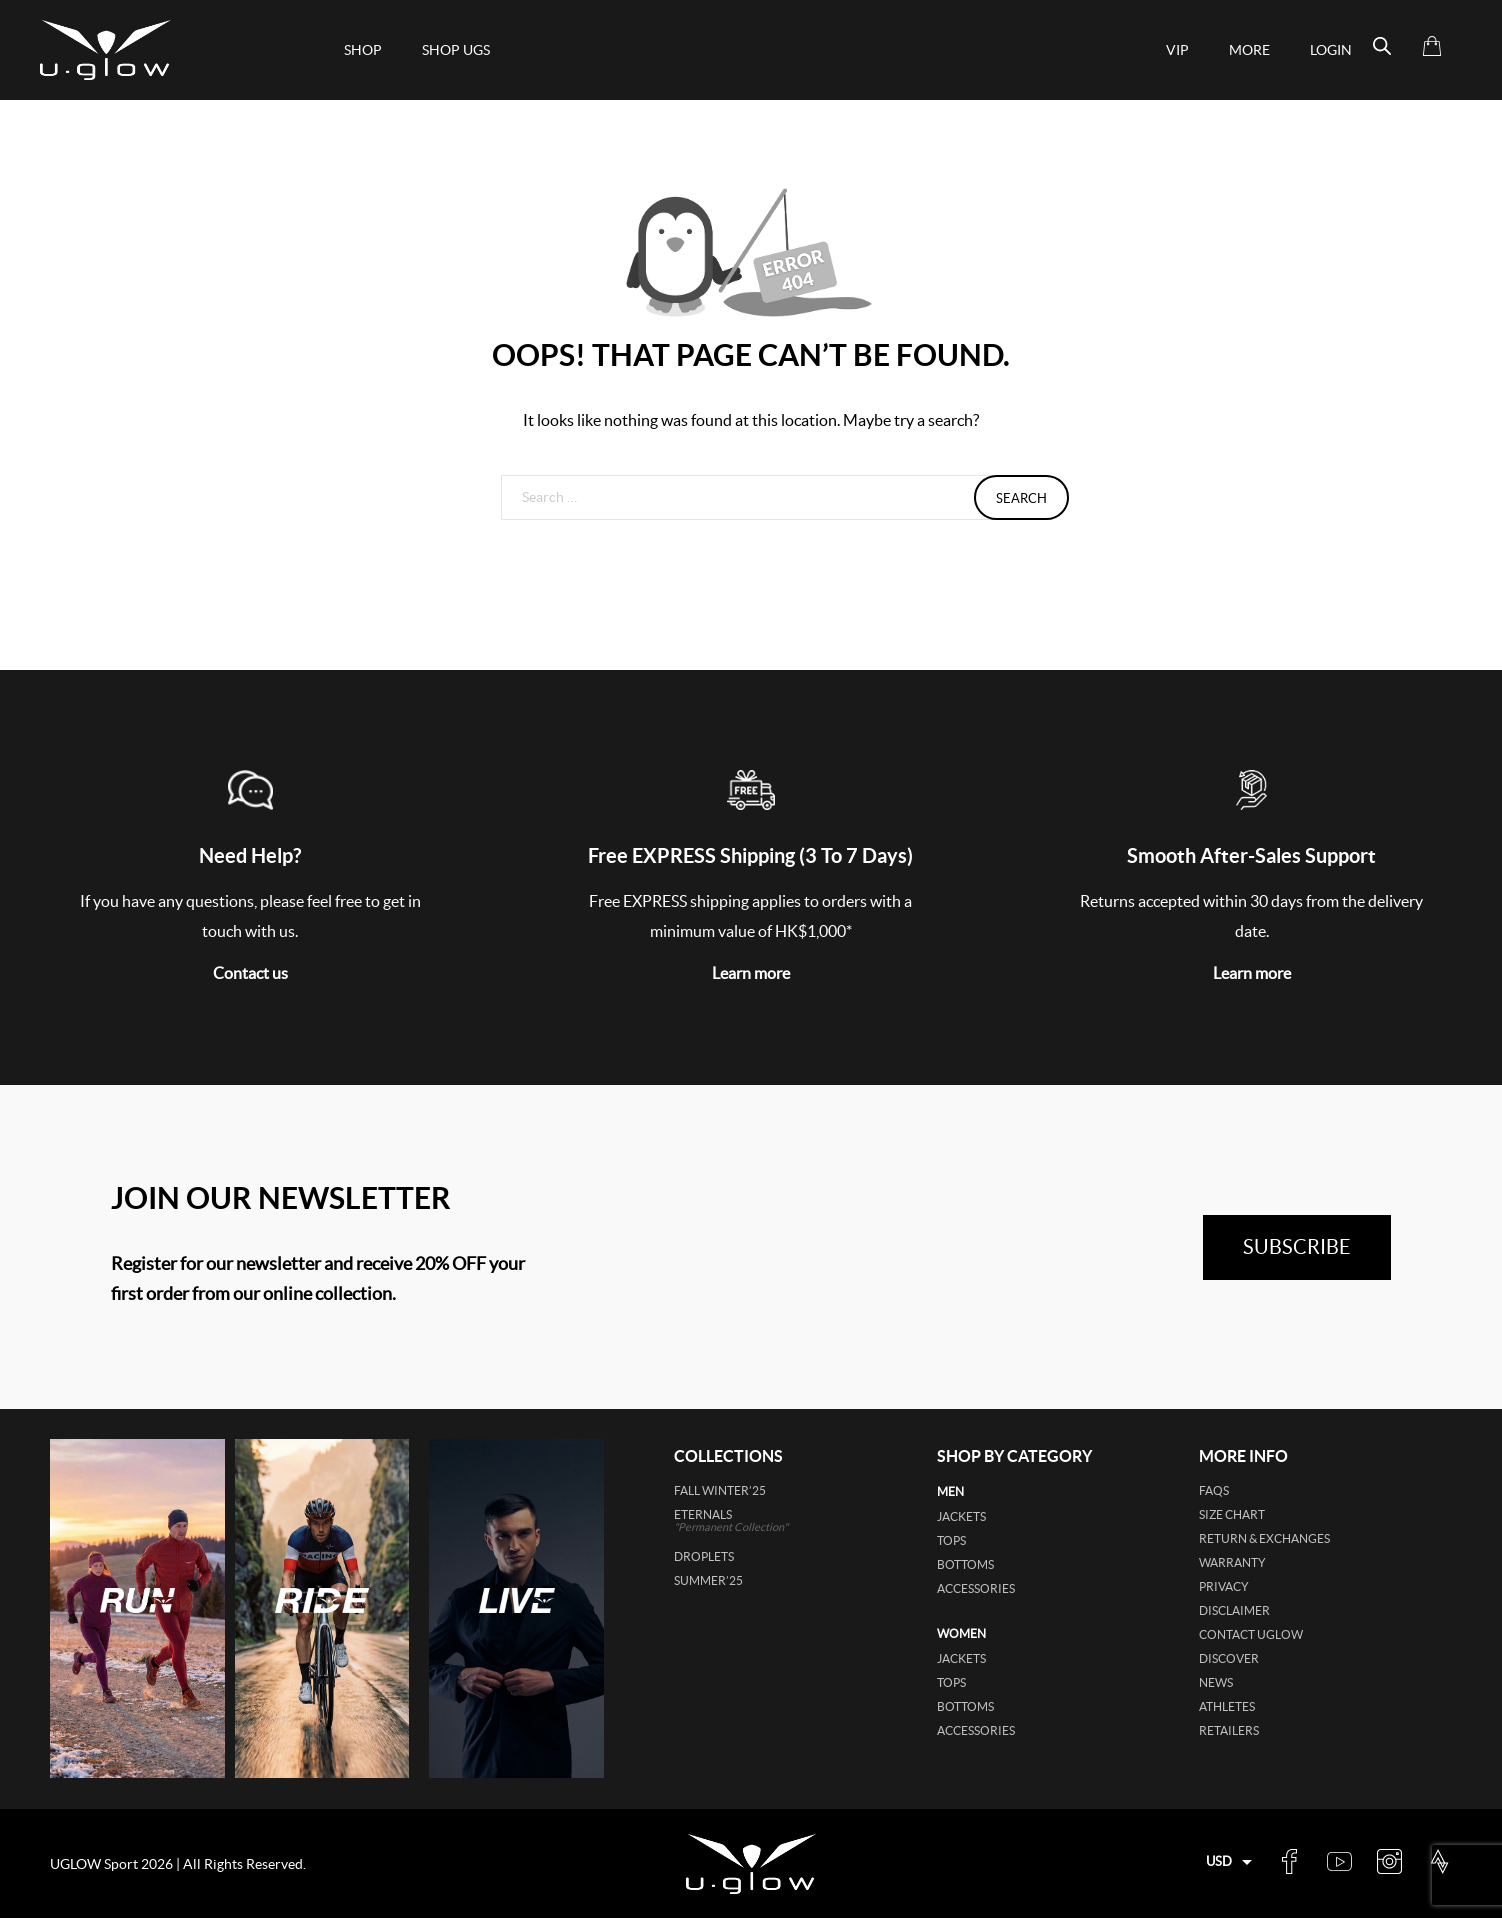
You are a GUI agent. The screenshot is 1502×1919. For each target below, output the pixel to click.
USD (1219, 1861)
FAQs (1214, 1490)
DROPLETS (704, 1556)
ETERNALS (760, 1520)
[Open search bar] (1382, 46)
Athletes (1227, 1706)
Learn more (751, 973)
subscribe (1297, 1247)
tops (951, 1540)
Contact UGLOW (1251, 1634)
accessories (976, 1588)
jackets (961, 1516)
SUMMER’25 (708, 1580)
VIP (1177, 50)
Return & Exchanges (1264, 1538)
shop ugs (456, 50)
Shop (363, 50)
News (1216, 1682)
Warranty (1232, 1562)
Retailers (1229, 1730)
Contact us (250, 973)
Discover (1229, 1658)
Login (1331, 50)
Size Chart (1232, 1514)
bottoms (965, 1564)
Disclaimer (1234, 1610)
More (1249, 50)
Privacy (1224, 1586)
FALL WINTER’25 (720, 1490)
